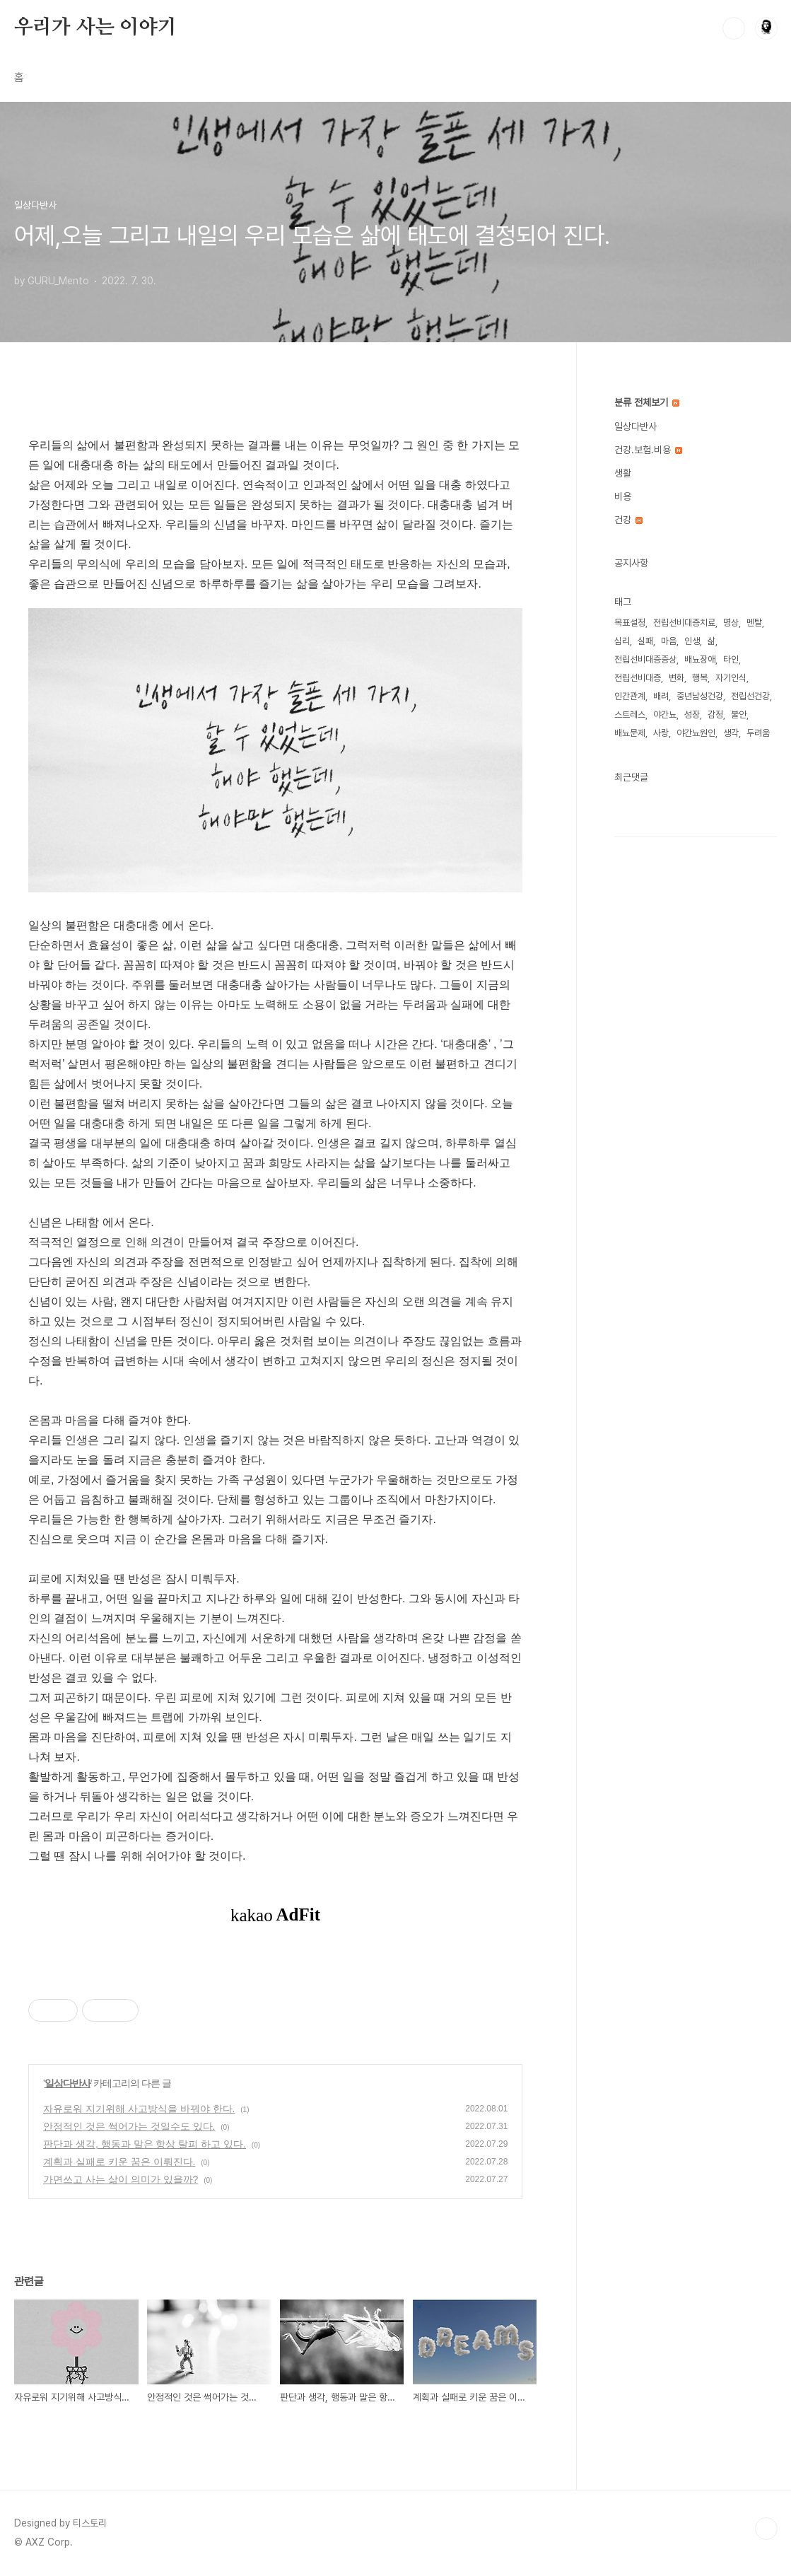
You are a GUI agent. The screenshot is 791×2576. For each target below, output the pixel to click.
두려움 (758, 733)
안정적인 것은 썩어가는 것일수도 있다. (129, 2126)
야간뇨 (664, 714)
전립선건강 (750, 696)
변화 (676, 677)
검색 (733, 28)
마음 (668, 641)
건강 (628, 519)
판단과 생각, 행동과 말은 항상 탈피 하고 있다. (144, 2144)
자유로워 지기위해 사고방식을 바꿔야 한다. (139, 2108)
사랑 (661, 733)
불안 (738, 714)
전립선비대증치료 (684, 622)
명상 (731, 622)
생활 (622, 473)
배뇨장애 (699, 659)
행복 (700, 677)
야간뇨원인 (695, 733)
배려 (661, 696)
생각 (731, 733)
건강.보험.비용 (648, 449)
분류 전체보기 (646, 402)
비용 (622, 496)
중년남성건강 (699, 696)
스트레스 (629, 714)
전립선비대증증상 (645, 659)
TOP (766, 2528)
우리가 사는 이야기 (95, 27)
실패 (645, 641)
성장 (692, 714)
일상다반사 (67, 2083)
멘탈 (754, 622)
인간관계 (629, 696)
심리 (622, 641)
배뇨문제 (629, 733)
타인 (731, 659)
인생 (692, 641)
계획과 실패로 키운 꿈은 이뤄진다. (119, 2161)
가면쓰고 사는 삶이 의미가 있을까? (120, 2179)
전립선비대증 (637, 677)
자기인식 (730, 677)
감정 (715, 714)
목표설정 (629, 622)
